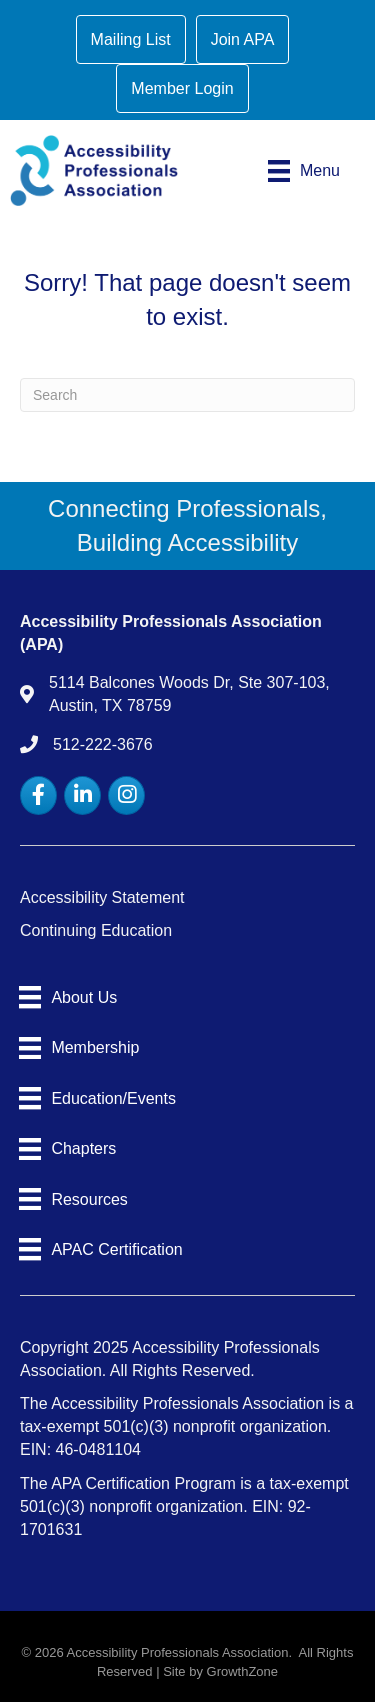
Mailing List (131, 39)
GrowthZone (243, 1671)
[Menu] (304, 171)
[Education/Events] (97, 1098)
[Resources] (73, 1199)
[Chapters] (67, 1149)
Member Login (182, 88)
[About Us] (68, 997)
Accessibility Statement (102, 897)
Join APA (243, 39)
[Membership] (79, 1048)
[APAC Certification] (101, 1249)
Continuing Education (96, 930)
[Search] (187, 395)
